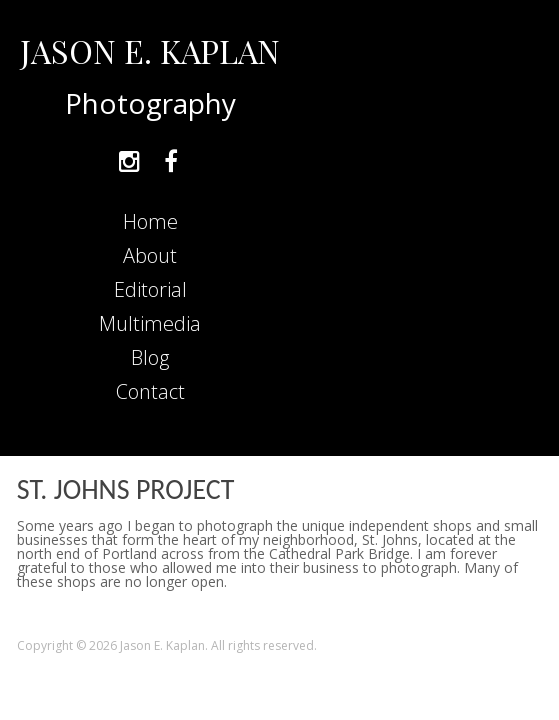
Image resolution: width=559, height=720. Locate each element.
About (150, 255)
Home (150, 221)
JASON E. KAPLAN (150, 50)
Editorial (150, 289)
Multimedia (150, 323)
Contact (150, 391)
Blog (150, 357)
